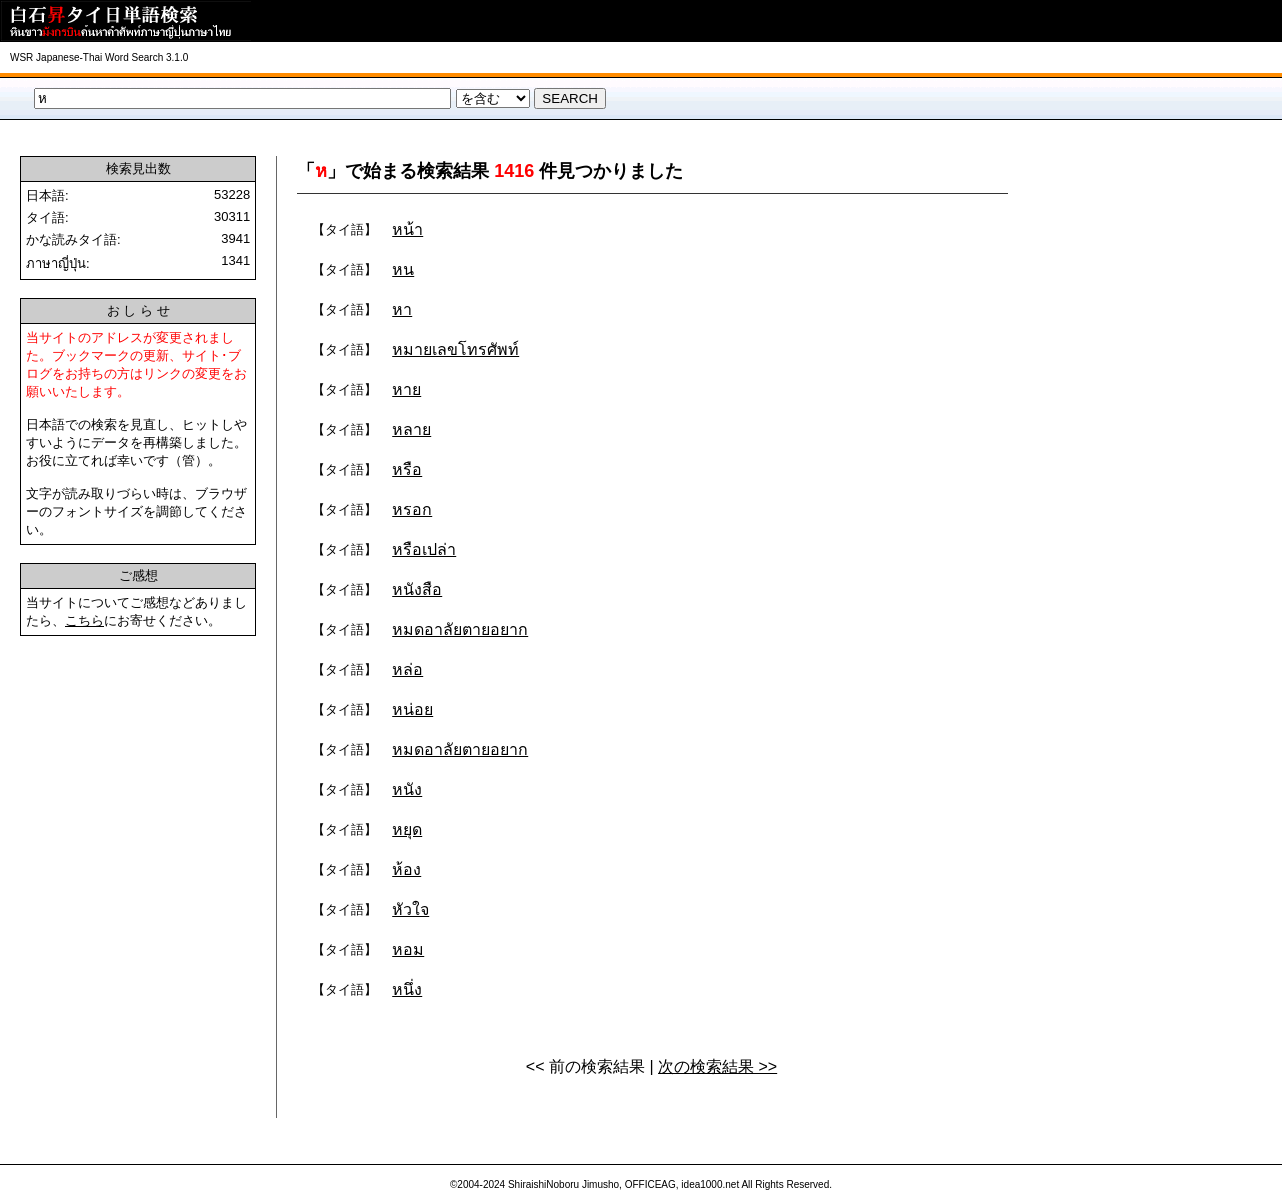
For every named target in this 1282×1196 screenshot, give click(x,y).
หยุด (407, 829)
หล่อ (407, 669)
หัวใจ (410, 909)
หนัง (407, 789)
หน (403, 269)
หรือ (407, 469)
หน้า (407, 229)
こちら (84, 620)
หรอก (412, 509)
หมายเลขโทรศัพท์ (455, 349)
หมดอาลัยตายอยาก (460, 629)
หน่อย (412, 709)
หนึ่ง (407, 989)
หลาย (411, 429)
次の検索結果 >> (717, 1066)
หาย (406, 389)
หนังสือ (417, 589)
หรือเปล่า (424, 549)
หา (402, 309)
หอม (408, 949)
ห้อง (406, 869)
